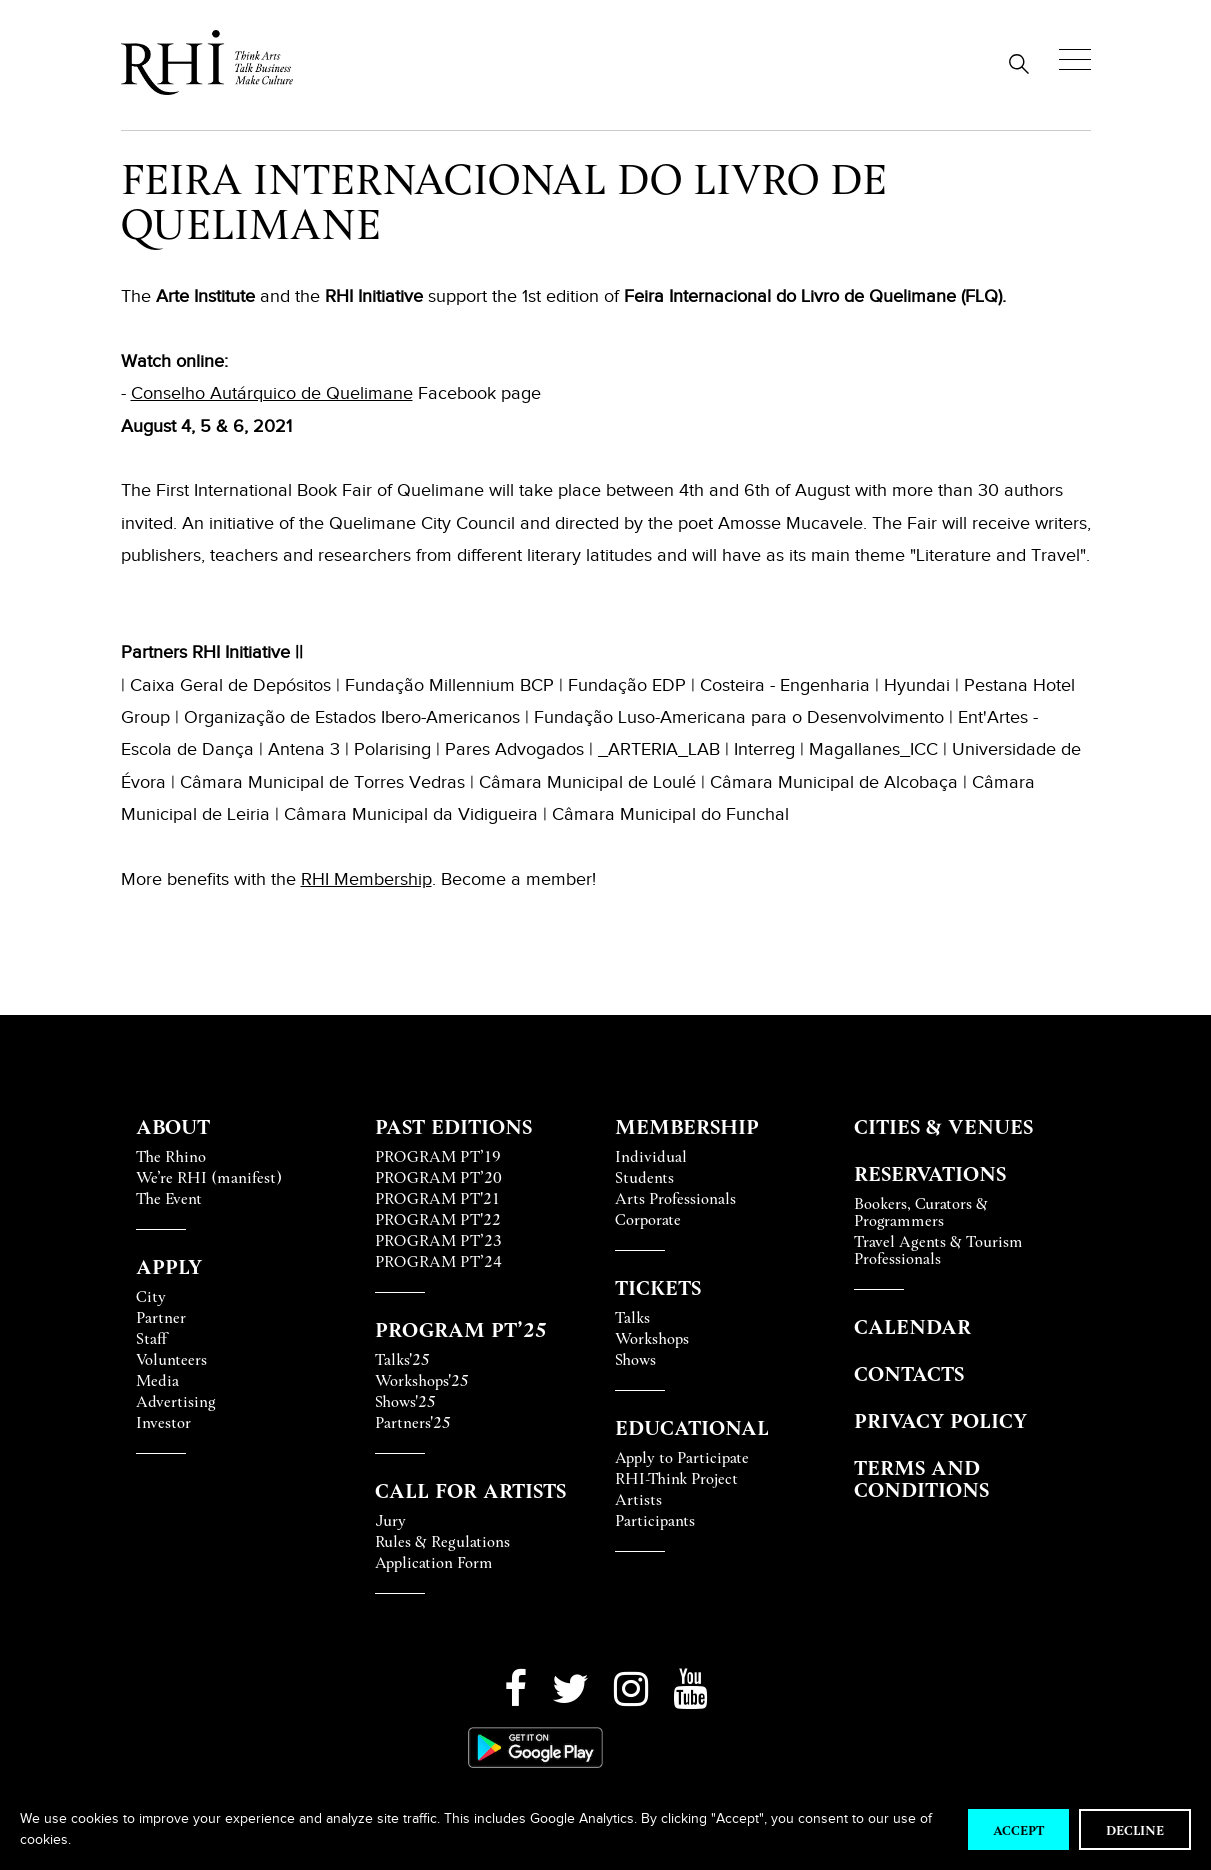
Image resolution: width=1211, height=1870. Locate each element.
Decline (1135, 1829)
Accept (1018, 1829)
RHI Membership (366, 879)
